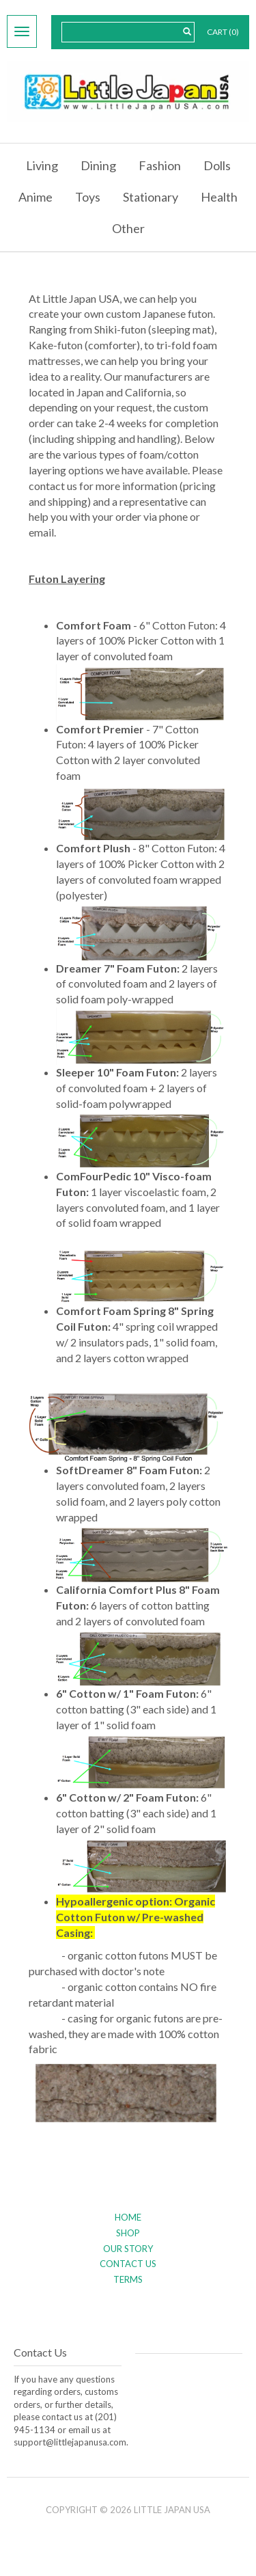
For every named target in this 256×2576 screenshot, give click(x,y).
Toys (87, 196)
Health (219, 196)
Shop (128, 2232)
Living (42, 165)
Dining (98, 165)
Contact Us (128, 2263)
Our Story (128, 2248)
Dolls (217, 165)
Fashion (160, 165)
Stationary (150, 196)
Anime (35, 196)
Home (128, 2217)
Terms (128, 2279)
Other (128, 228)
